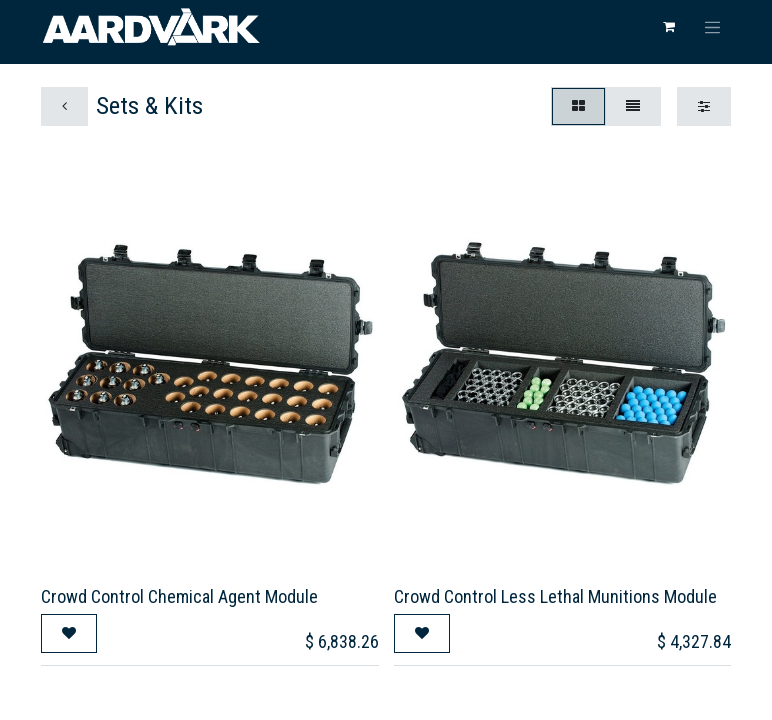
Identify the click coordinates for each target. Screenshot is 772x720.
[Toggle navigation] (713, 27)
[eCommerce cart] (669, 27)
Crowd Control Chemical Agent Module (179, 596)
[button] (69, 633)
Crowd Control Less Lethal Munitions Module (555, 596)
